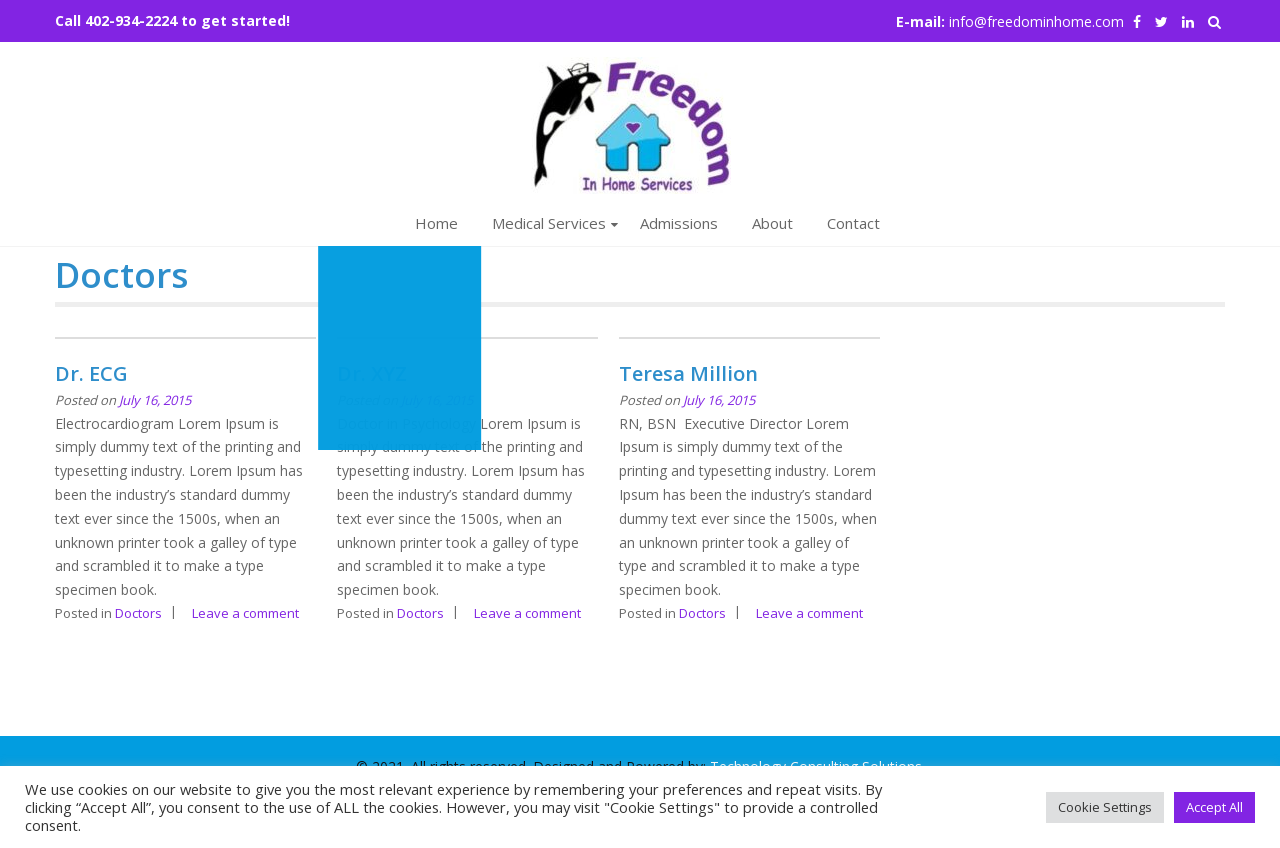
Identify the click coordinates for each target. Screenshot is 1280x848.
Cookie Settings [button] (1105, 807)
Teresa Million (688, 373)
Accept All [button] (1214, 807)
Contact (853, 223)
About (772, 223)
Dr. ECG (91, 373)
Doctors (138, 613)
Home (436, 223)
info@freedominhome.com (1036, 21)
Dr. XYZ (372, 373)
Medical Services (549, 223)
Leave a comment (245, 613)
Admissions (679, 223)
